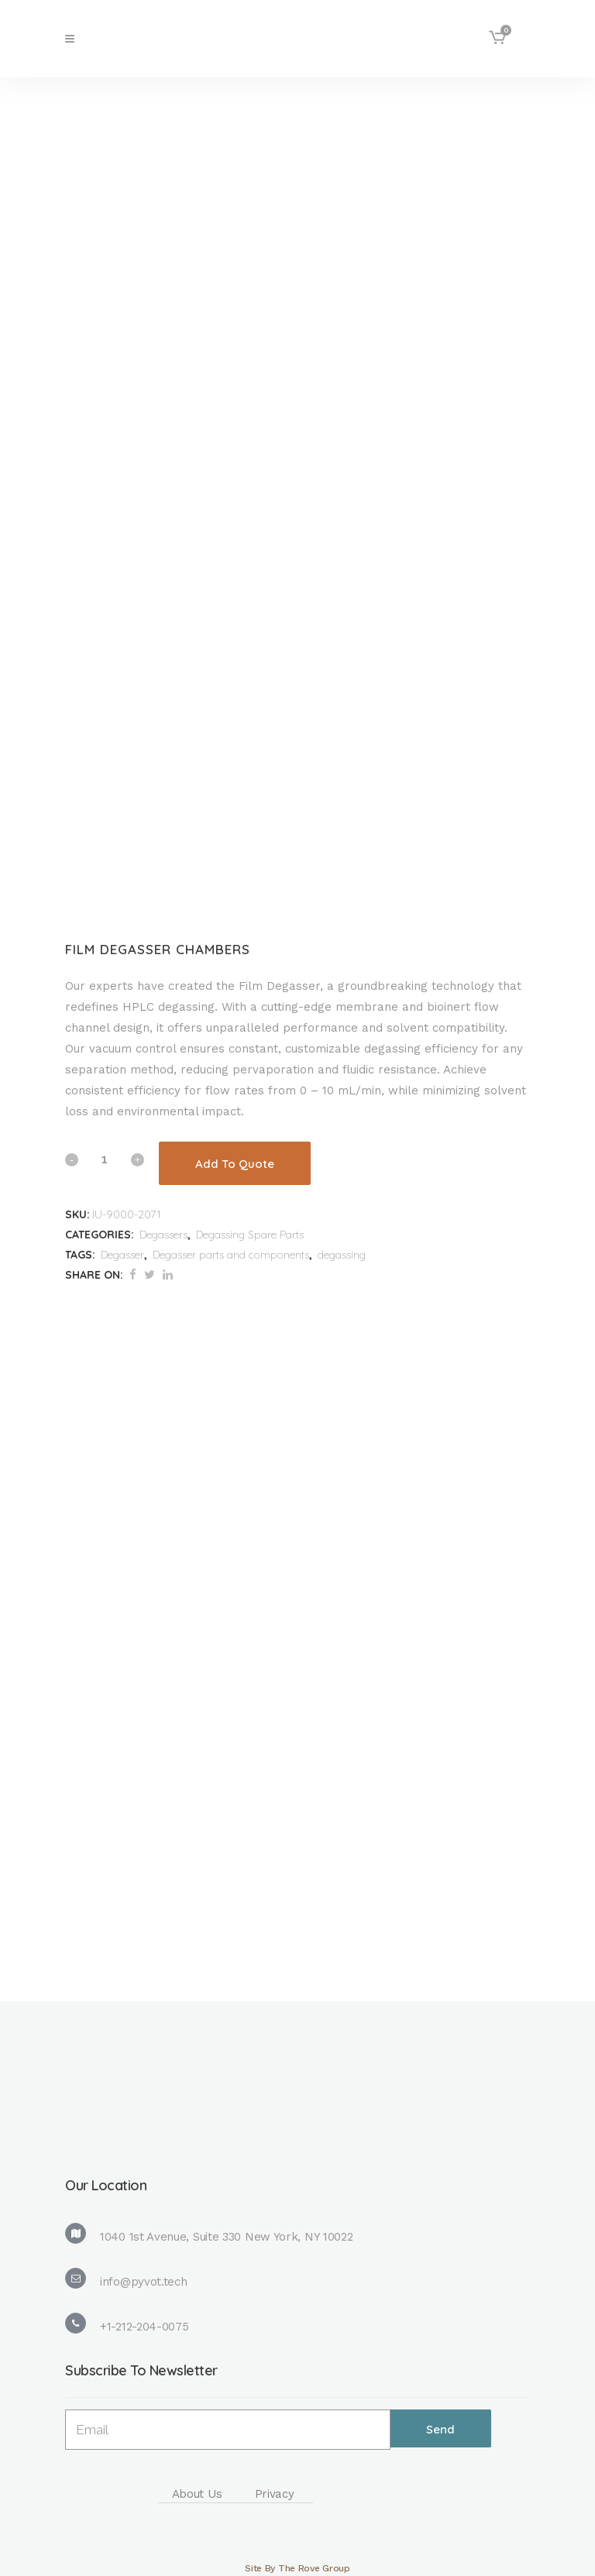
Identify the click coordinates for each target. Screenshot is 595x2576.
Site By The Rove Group (297, 2568)
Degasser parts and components (231, 1255)
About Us (197, 2494)
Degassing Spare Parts (250, 1235)
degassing (342, 1255)
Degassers (163, 1235)
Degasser (122, 1255)
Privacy (274, 2494)
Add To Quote (234, 1163)
